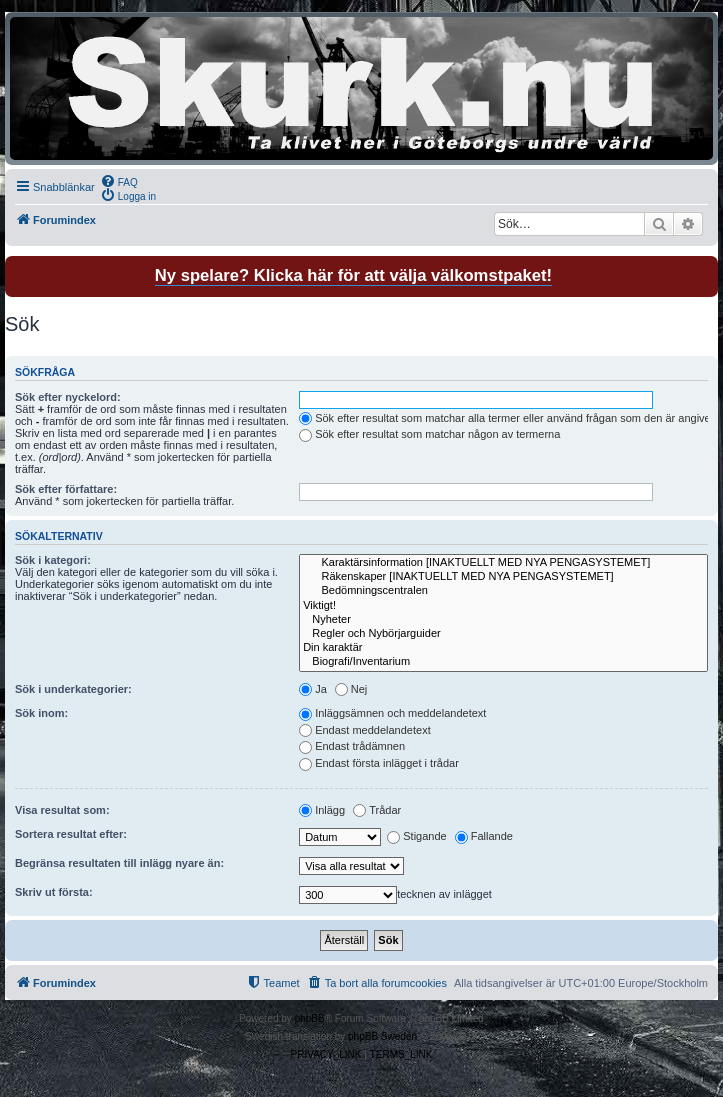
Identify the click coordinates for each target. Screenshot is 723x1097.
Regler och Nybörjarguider (503, 634)
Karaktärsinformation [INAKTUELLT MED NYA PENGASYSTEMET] (503, 563)
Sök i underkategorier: (73, 689)
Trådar (377, 810)
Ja (313, 689)
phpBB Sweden (382, 1036)
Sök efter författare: (66, 489)
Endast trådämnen (352, 746)
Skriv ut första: (54, 892)
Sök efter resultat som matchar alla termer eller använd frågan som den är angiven (508, 418)
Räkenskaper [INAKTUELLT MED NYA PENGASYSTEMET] (503, 577)
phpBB (310, 1018)
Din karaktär (503, 648)
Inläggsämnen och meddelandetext (392, 713)
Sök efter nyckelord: (68, 397)
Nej (351, 689)
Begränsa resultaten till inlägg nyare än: (119, 863)
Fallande (484, 836)
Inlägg (322, 810)
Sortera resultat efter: (71, 834)
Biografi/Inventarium (503, 662)
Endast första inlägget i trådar (379, 763)
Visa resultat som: (62, 810)
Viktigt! (503, 606)
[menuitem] (119, 181)
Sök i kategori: (53, 560)
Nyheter (503, 620)
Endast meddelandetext (365, 730)
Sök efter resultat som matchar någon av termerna (429, 434)
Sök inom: (41, 713)
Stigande (416, 836)
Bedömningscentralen (503, 591)
